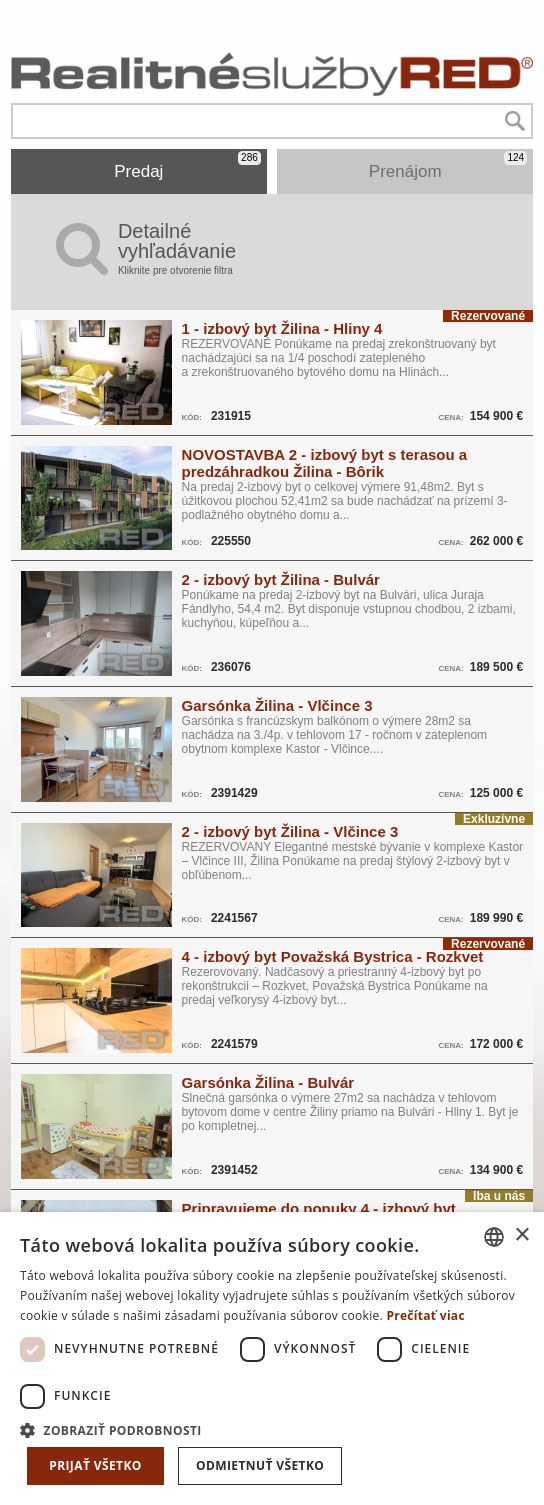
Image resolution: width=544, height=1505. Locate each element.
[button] (272, 1429)
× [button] (521, 1235)
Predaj (187, 166)
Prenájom (448, 166)
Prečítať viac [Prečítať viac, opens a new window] (425, 1315)
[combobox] (494, 1237)
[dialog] (272, 1358)
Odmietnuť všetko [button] (260, 1465)
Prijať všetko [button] (95, 1465)
